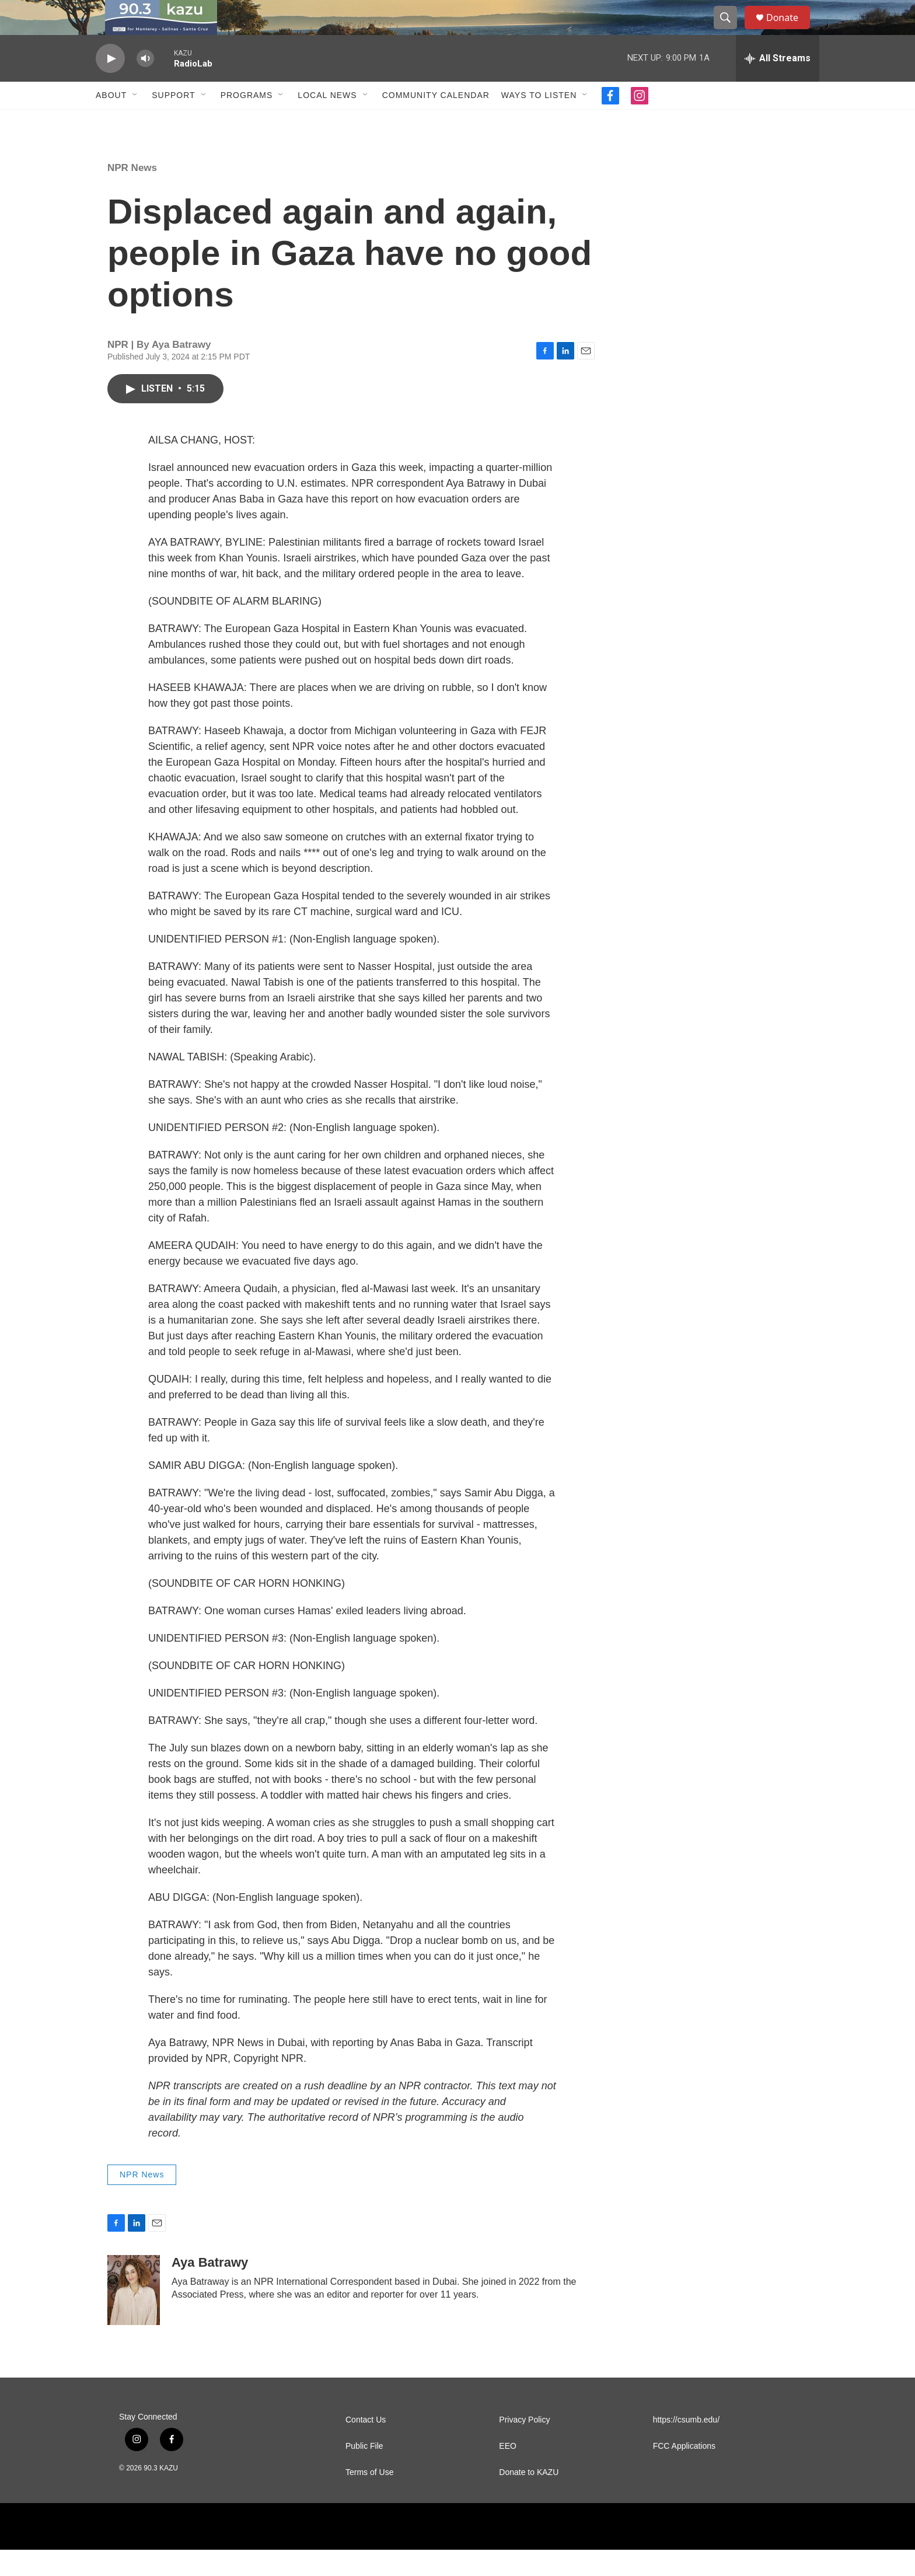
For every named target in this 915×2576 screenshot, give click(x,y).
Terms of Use (369, 2498)
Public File (364, 2472)
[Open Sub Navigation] (135, 121)
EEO (507, 2472)
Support (173, 121)
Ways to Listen (539, 121)
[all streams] (777, 84)
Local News (327, 121)
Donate (789, 31)
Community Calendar (436, 121)
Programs (247, 121)
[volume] (145, 85)
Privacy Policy (524, 2446)
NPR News (132, 194)
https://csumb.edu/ (686, 2446)
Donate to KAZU (528, 2498)
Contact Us (365, 2446)
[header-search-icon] (730, 31)
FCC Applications (684, 2472)
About (111, 121)
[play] (110, 85)
